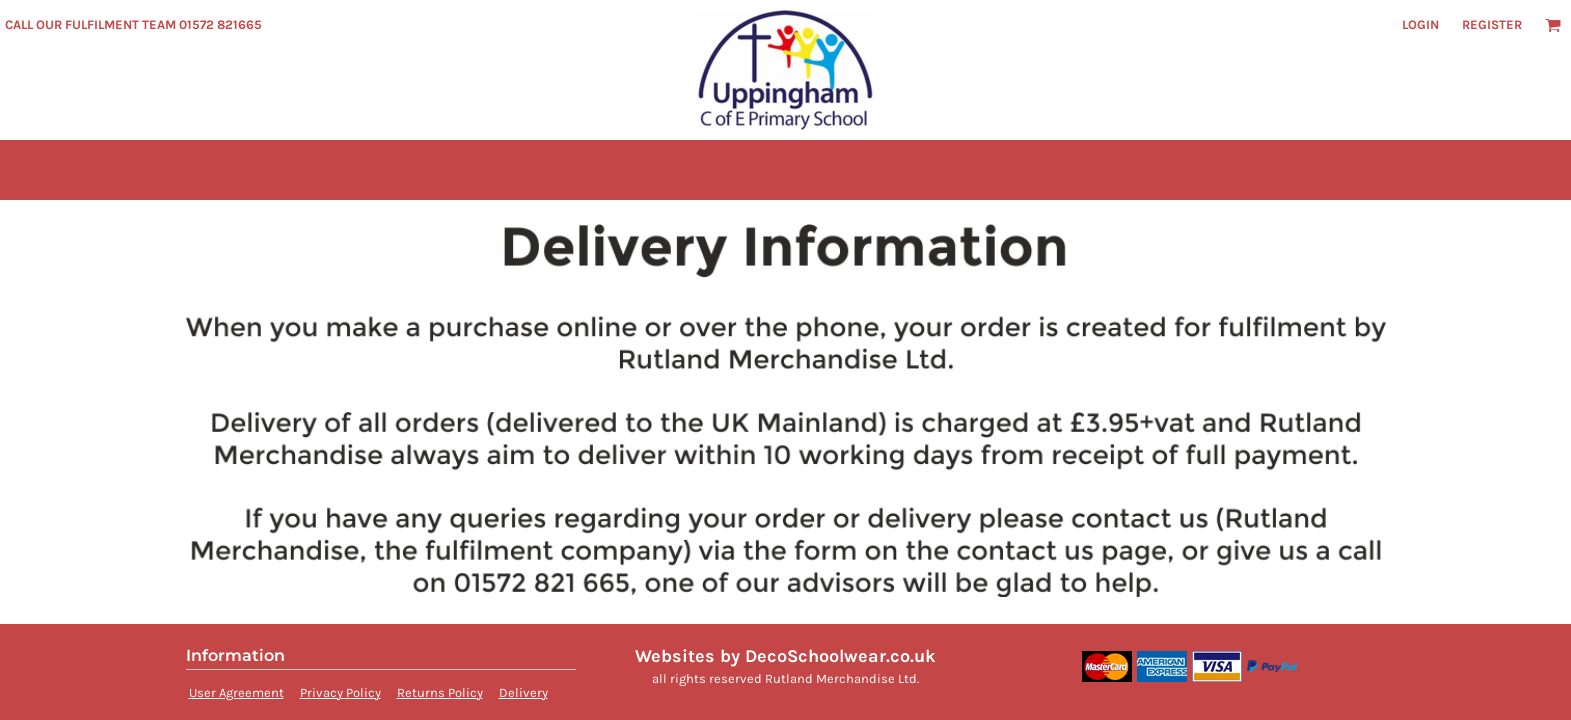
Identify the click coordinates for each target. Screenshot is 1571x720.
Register (1492, 24)
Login (1420, 24)
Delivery (523, 692)
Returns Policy (440, 692)
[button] (1553, 25)
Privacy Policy (340, 692)
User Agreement (236, 692)
